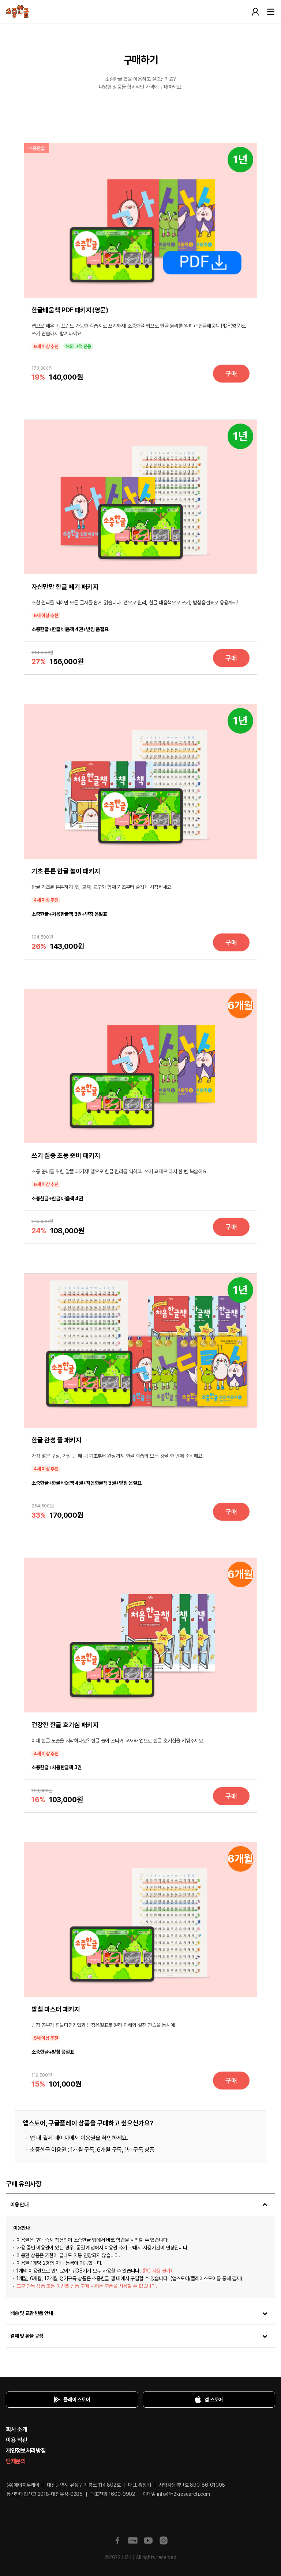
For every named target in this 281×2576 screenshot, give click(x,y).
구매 (231, 373)
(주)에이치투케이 (22, 2485)
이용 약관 (16, 2440)
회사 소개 (16, 2429)
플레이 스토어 (70, 2399)
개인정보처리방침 (26, 2450)
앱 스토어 (207, 2399)
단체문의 (16, 2461)
